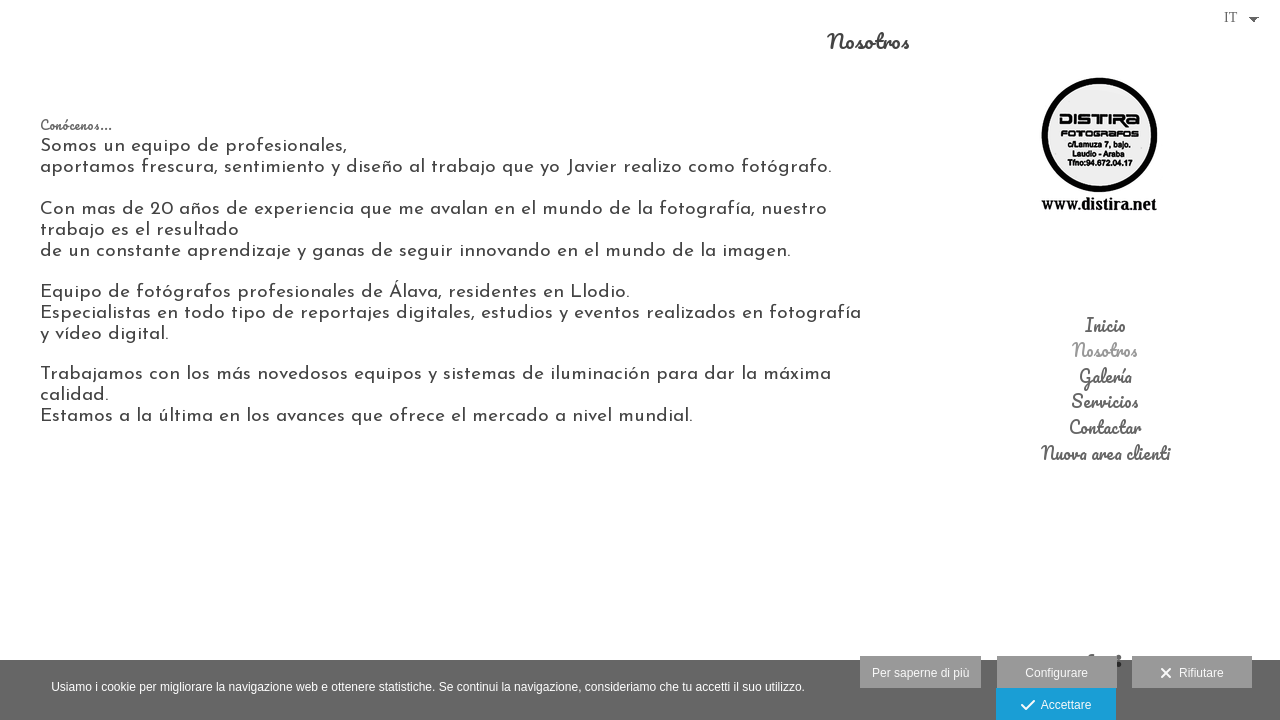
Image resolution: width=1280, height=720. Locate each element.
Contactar (1105, 428)
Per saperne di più (920, 673)
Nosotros (1105, 351)
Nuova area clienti (1105, 454)
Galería (1105, 377)
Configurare (1056, 673)
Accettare (1056, 706)
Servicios (1105, 402)
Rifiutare (1191, 674)
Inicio (1105, 326)
